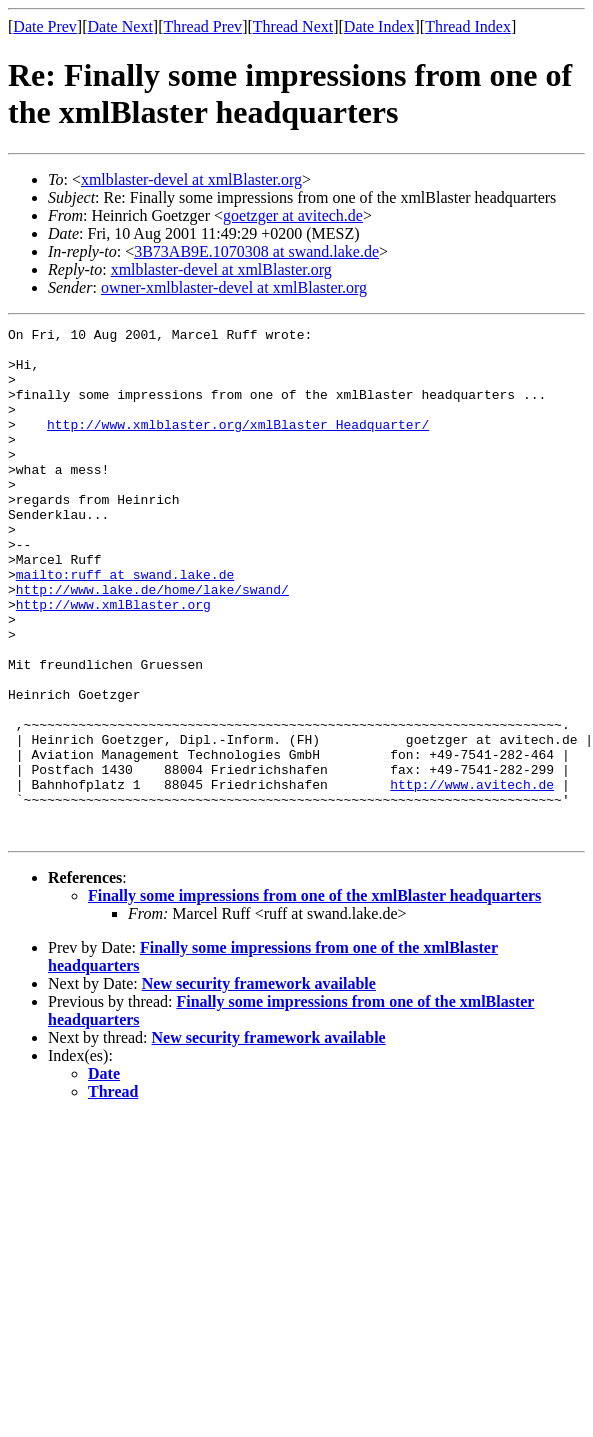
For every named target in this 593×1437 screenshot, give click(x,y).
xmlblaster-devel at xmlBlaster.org (191, 179)
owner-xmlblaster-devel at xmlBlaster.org (234, 287)
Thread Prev (202, 26)
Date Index (379, 26)
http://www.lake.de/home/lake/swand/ (152, 643)
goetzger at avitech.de (293, 215)
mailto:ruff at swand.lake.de (125, 625)
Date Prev (45, 26)
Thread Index (468, 26)
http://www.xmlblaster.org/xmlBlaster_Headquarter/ (238, 445)
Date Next (120, 26)
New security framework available (259, 1085)
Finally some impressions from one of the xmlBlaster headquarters (314, 997)
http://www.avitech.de (472, 877)
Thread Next (293, 26)
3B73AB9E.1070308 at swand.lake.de (256, 251)
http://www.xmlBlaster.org (113, 661)
